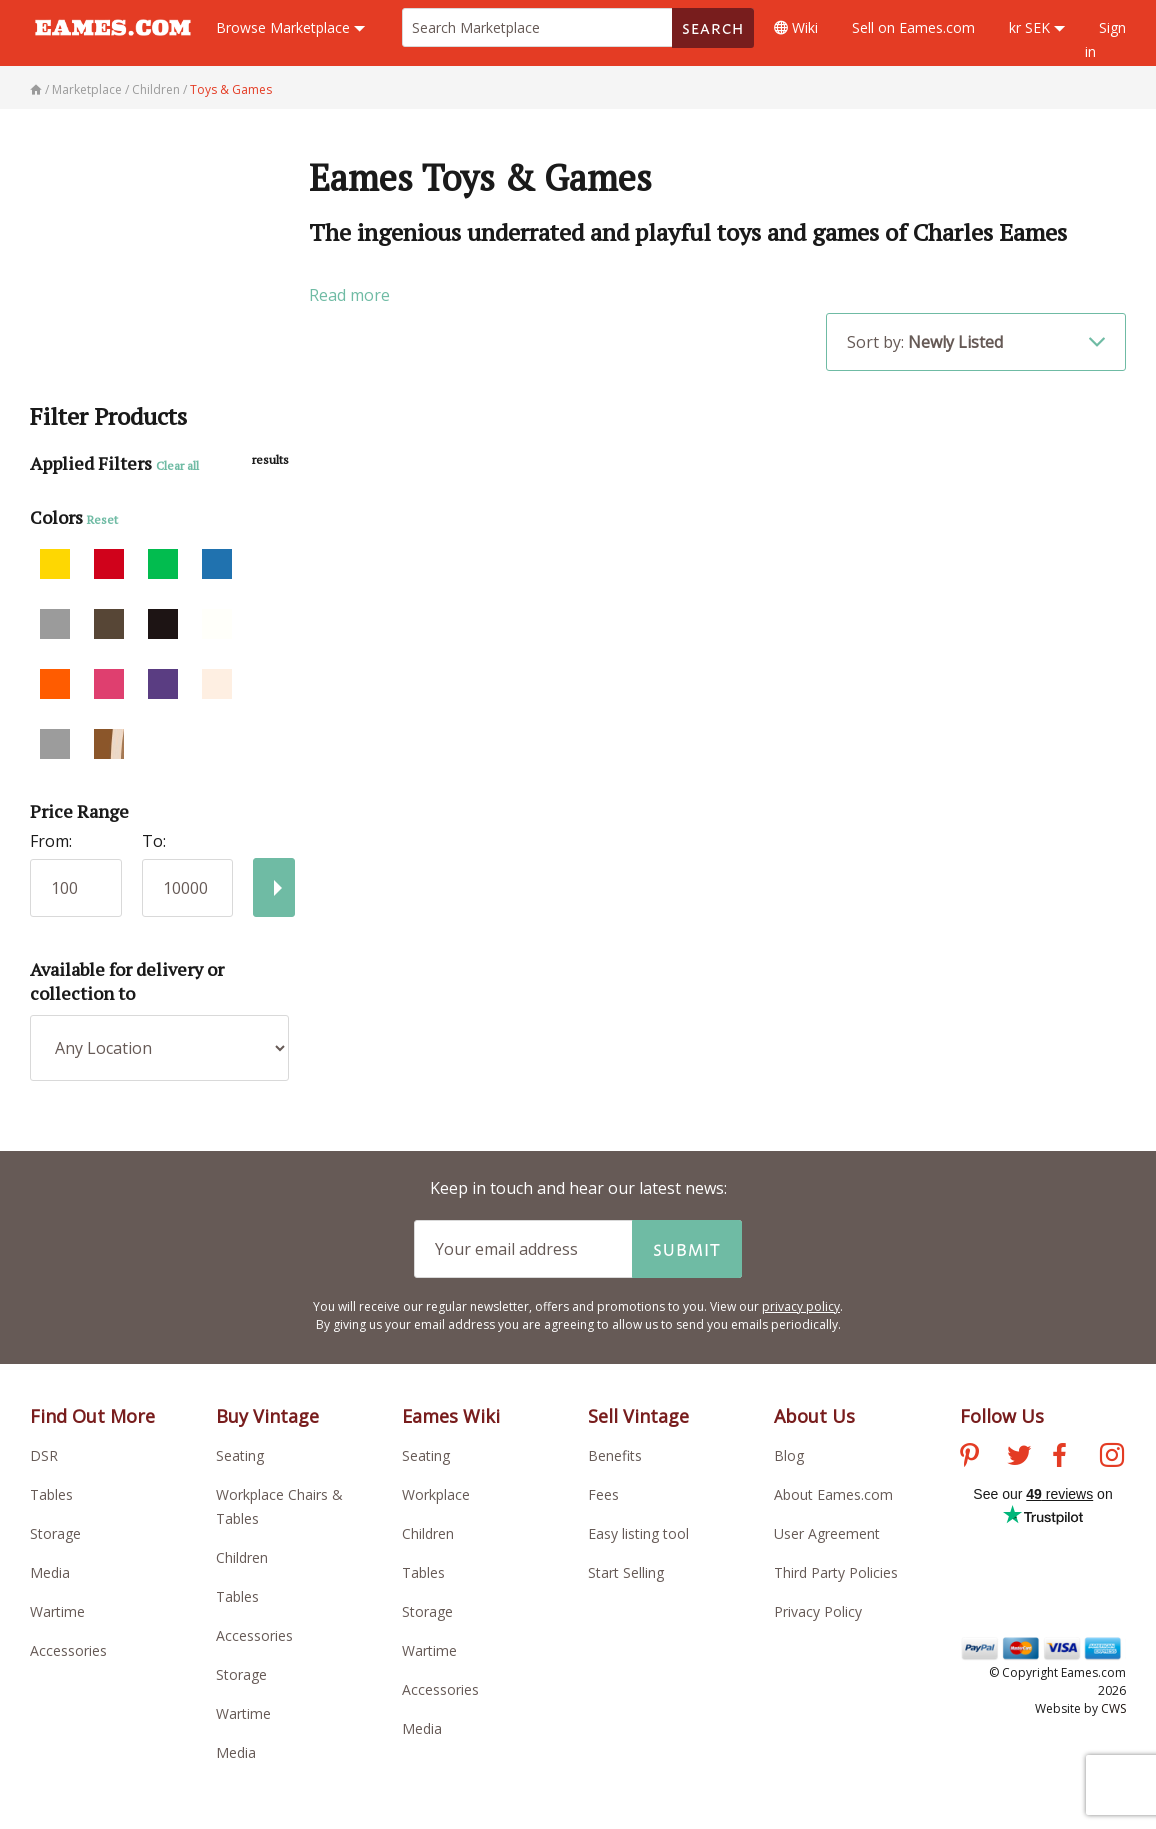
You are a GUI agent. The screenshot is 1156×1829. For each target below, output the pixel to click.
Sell (913, 27)
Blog (789, 1455)
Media (50, 1572)
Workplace (436, 1494)
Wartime (57, 1611)
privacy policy (801, 1306)
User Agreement (827, 1533)
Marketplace (290, 27)
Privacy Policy (818, 1611)
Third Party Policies (836, 1572)
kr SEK (1037, 27)
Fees (603, 1494)
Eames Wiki (451, 1416)
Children (242, 1557)
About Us (814, 1416)
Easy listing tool (638, 1533)
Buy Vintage (267, 1416)
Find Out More (92, 1416)
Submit (687, 1249)
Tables (51, 1494)
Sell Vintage (638, 1416)
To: (154, 841)
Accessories (68, 1650)
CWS (1113, 1708)
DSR (44, 1455)
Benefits (615, 1455)
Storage (55, 1533)
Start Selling (626, 1572)
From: (51, 841)
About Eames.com (833, 1494)
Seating (240, 1455)
